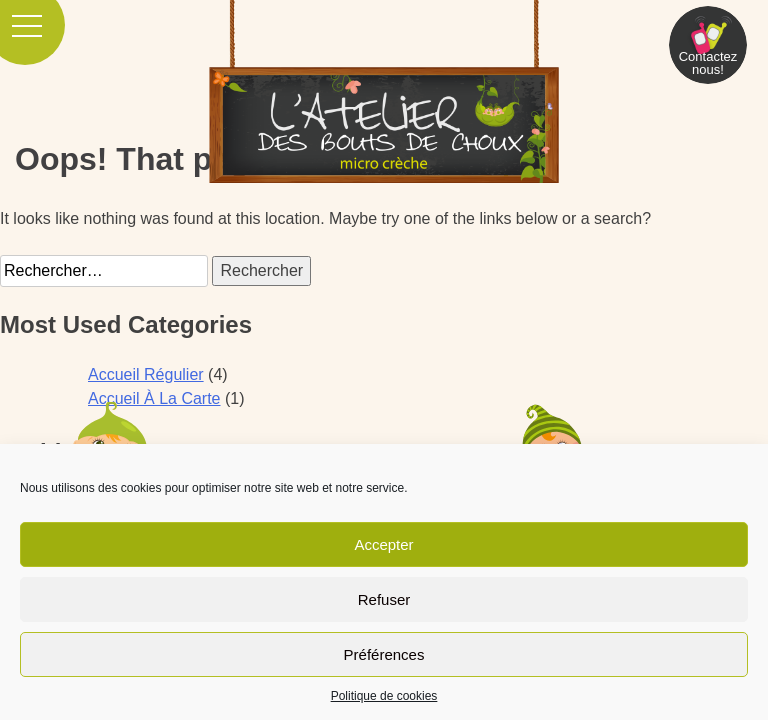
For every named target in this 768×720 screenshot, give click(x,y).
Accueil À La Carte (154, 398)
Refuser (384, 599)
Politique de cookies (384, 696)
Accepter (383, 544)
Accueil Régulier (146, 374)
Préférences (384, 654)
